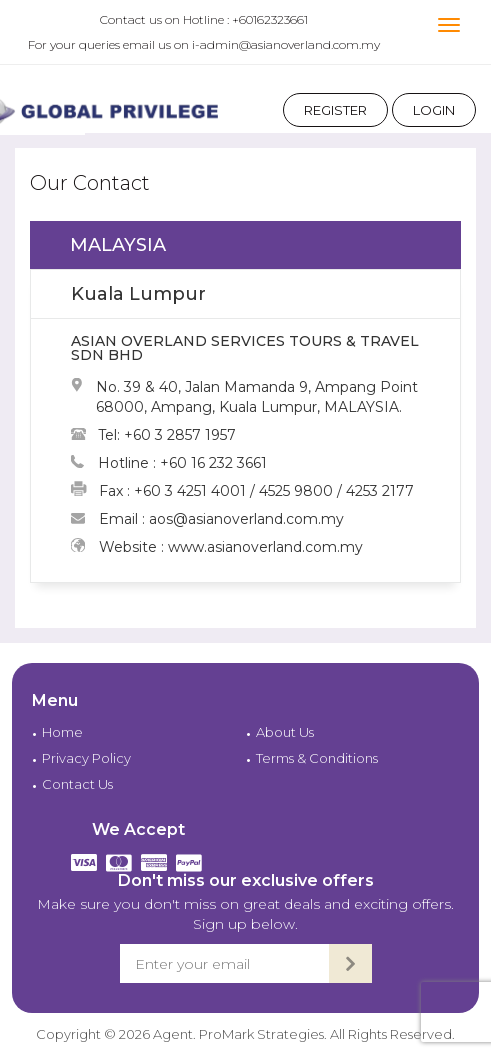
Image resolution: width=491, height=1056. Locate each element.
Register (335, 110)
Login (434, 110)
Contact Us (77, 784)
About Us (285, 732)
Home (62, 732)
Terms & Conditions (317, 758)
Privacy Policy (86, 758)
